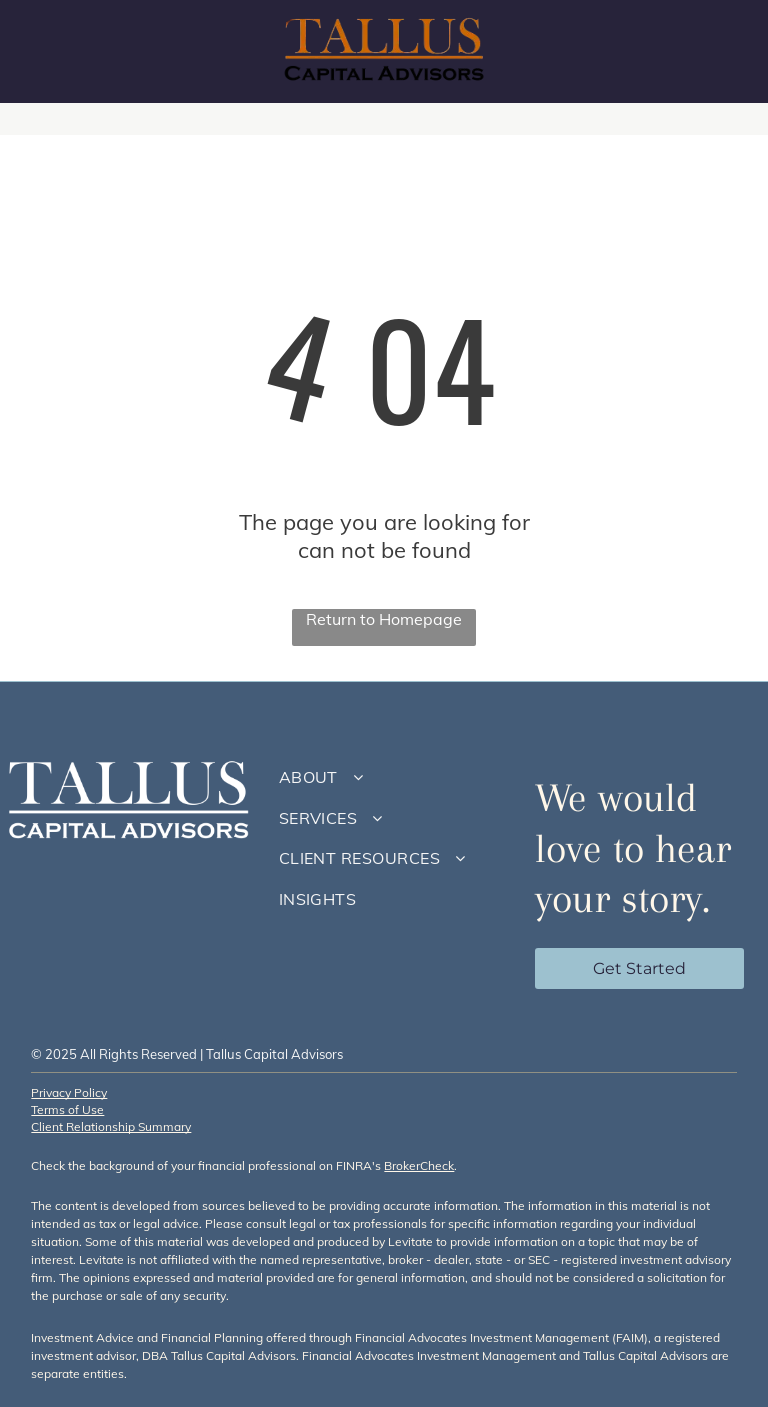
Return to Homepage (384, 619)
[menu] (724, 52)
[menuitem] (392, 777)
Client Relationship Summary (111, 1126)
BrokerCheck (419, 1165)
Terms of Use (67, 1109)
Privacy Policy (69, 1092)
